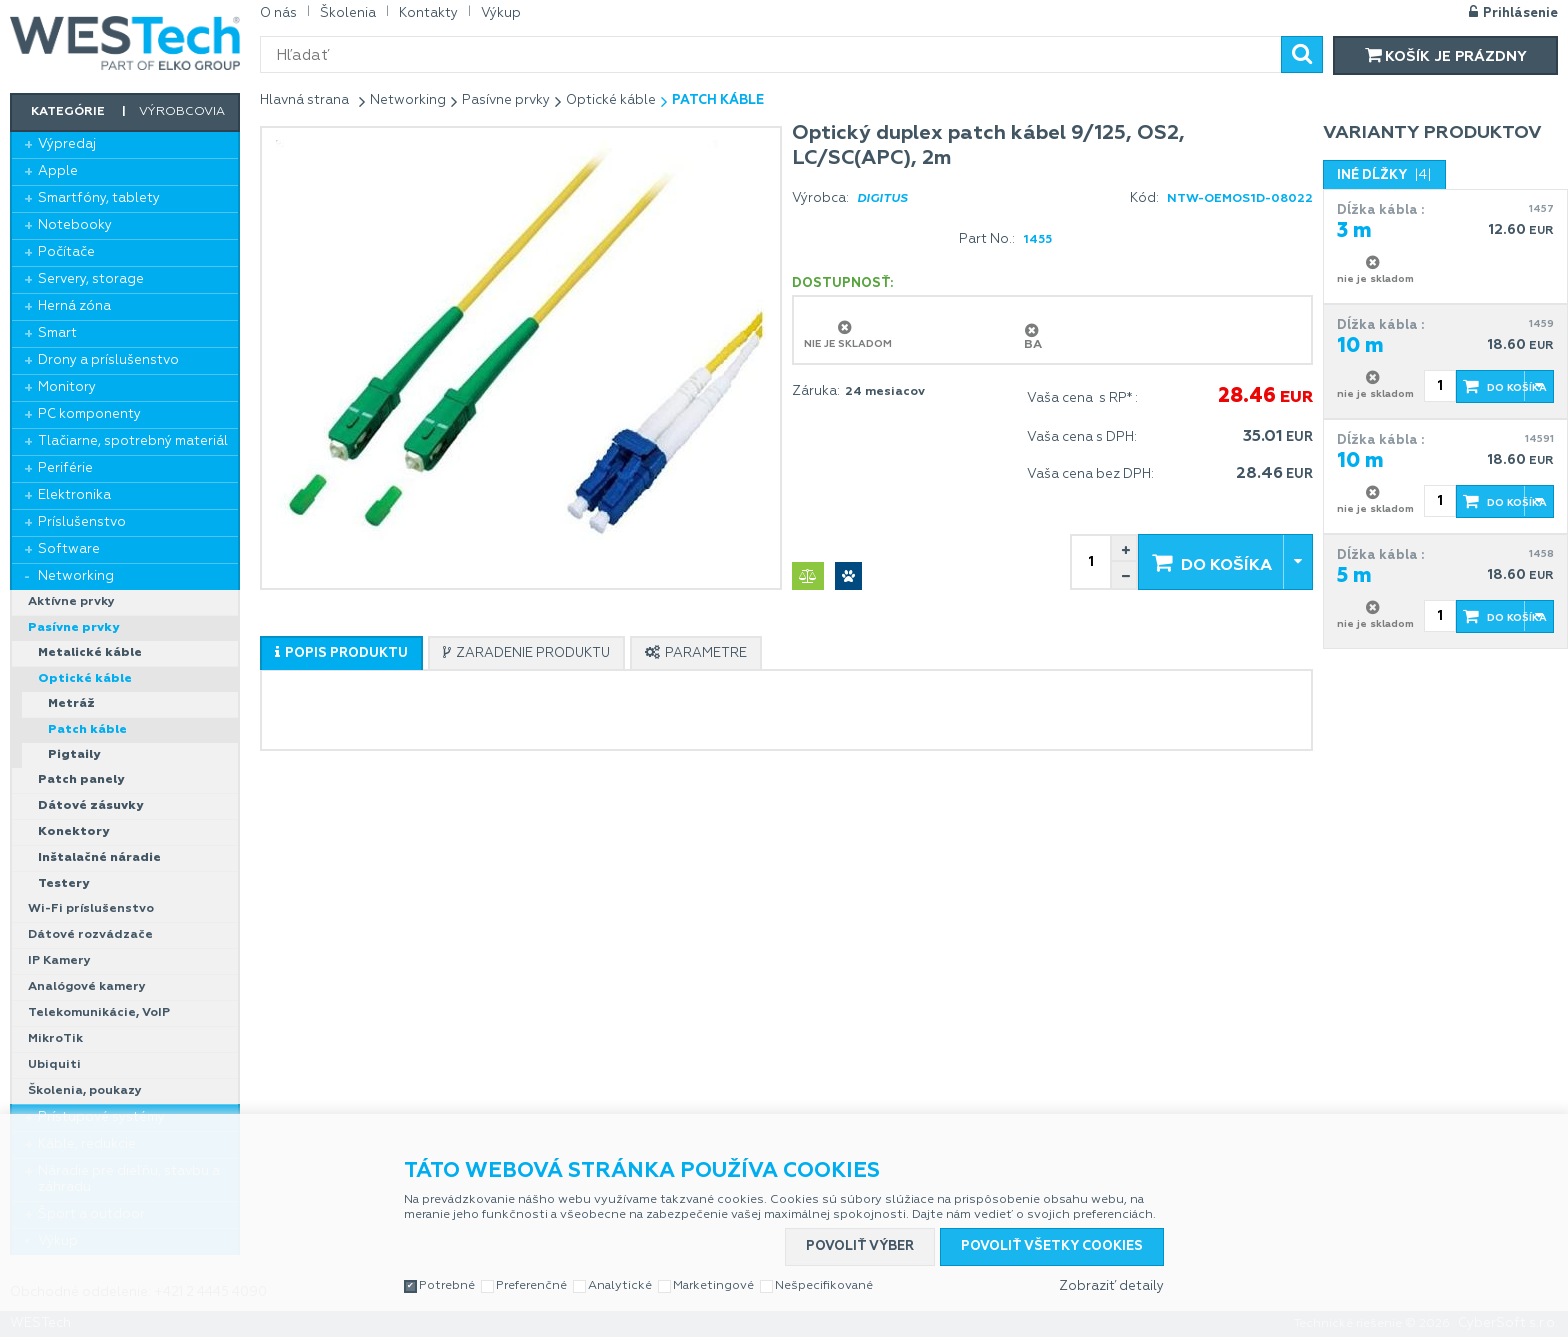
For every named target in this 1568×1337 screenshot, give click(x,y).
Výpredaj (67, 144)
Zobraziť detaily (1111, 1286)
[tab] (341, 653)
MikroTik (55, 1039)
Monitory (67, 387)
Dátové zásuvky (90, 806)
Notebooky (75, 225)
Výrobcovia (182, 112)
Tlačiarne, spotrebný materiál (133, 441)
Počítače (66, 252)
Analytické (620, 1286)
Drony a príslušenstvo (108, 360)
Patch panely (81, 780)
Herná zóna (74, 306)
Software (69, 549)
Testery (63, 884)
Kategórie (68, 112)
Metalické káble (90, 653)
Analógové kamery (87, 987)
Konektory (73, 832)
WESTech (125, 43)
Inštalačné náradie (99, 858)
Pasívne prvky (73, 628)
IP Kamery (59, 961)
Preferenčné (531, 1286)
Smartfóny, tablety (99, 198)
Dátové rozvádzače (90, 935)
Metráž (71, 704)
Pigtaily (74, 755)
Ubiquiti (54, 1065)
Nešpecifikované (824, 1286)
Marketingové (713, 1286)
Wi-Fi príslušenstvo (91, 909)
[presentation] (341, 653)
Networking (76, 576)
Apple (58, 171)
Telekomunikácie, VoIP (99, 1013)
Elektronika (74, 495)
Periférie (65, 468)
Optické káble (85, 679)
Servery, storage (91, 279)
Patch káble (87, 730)
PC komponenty (89, 414)
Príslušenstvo (82, 522)
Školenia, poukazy (85, 1091)
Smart (57, 333)
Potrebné (447, 1286)
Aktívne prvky (71, 602)
